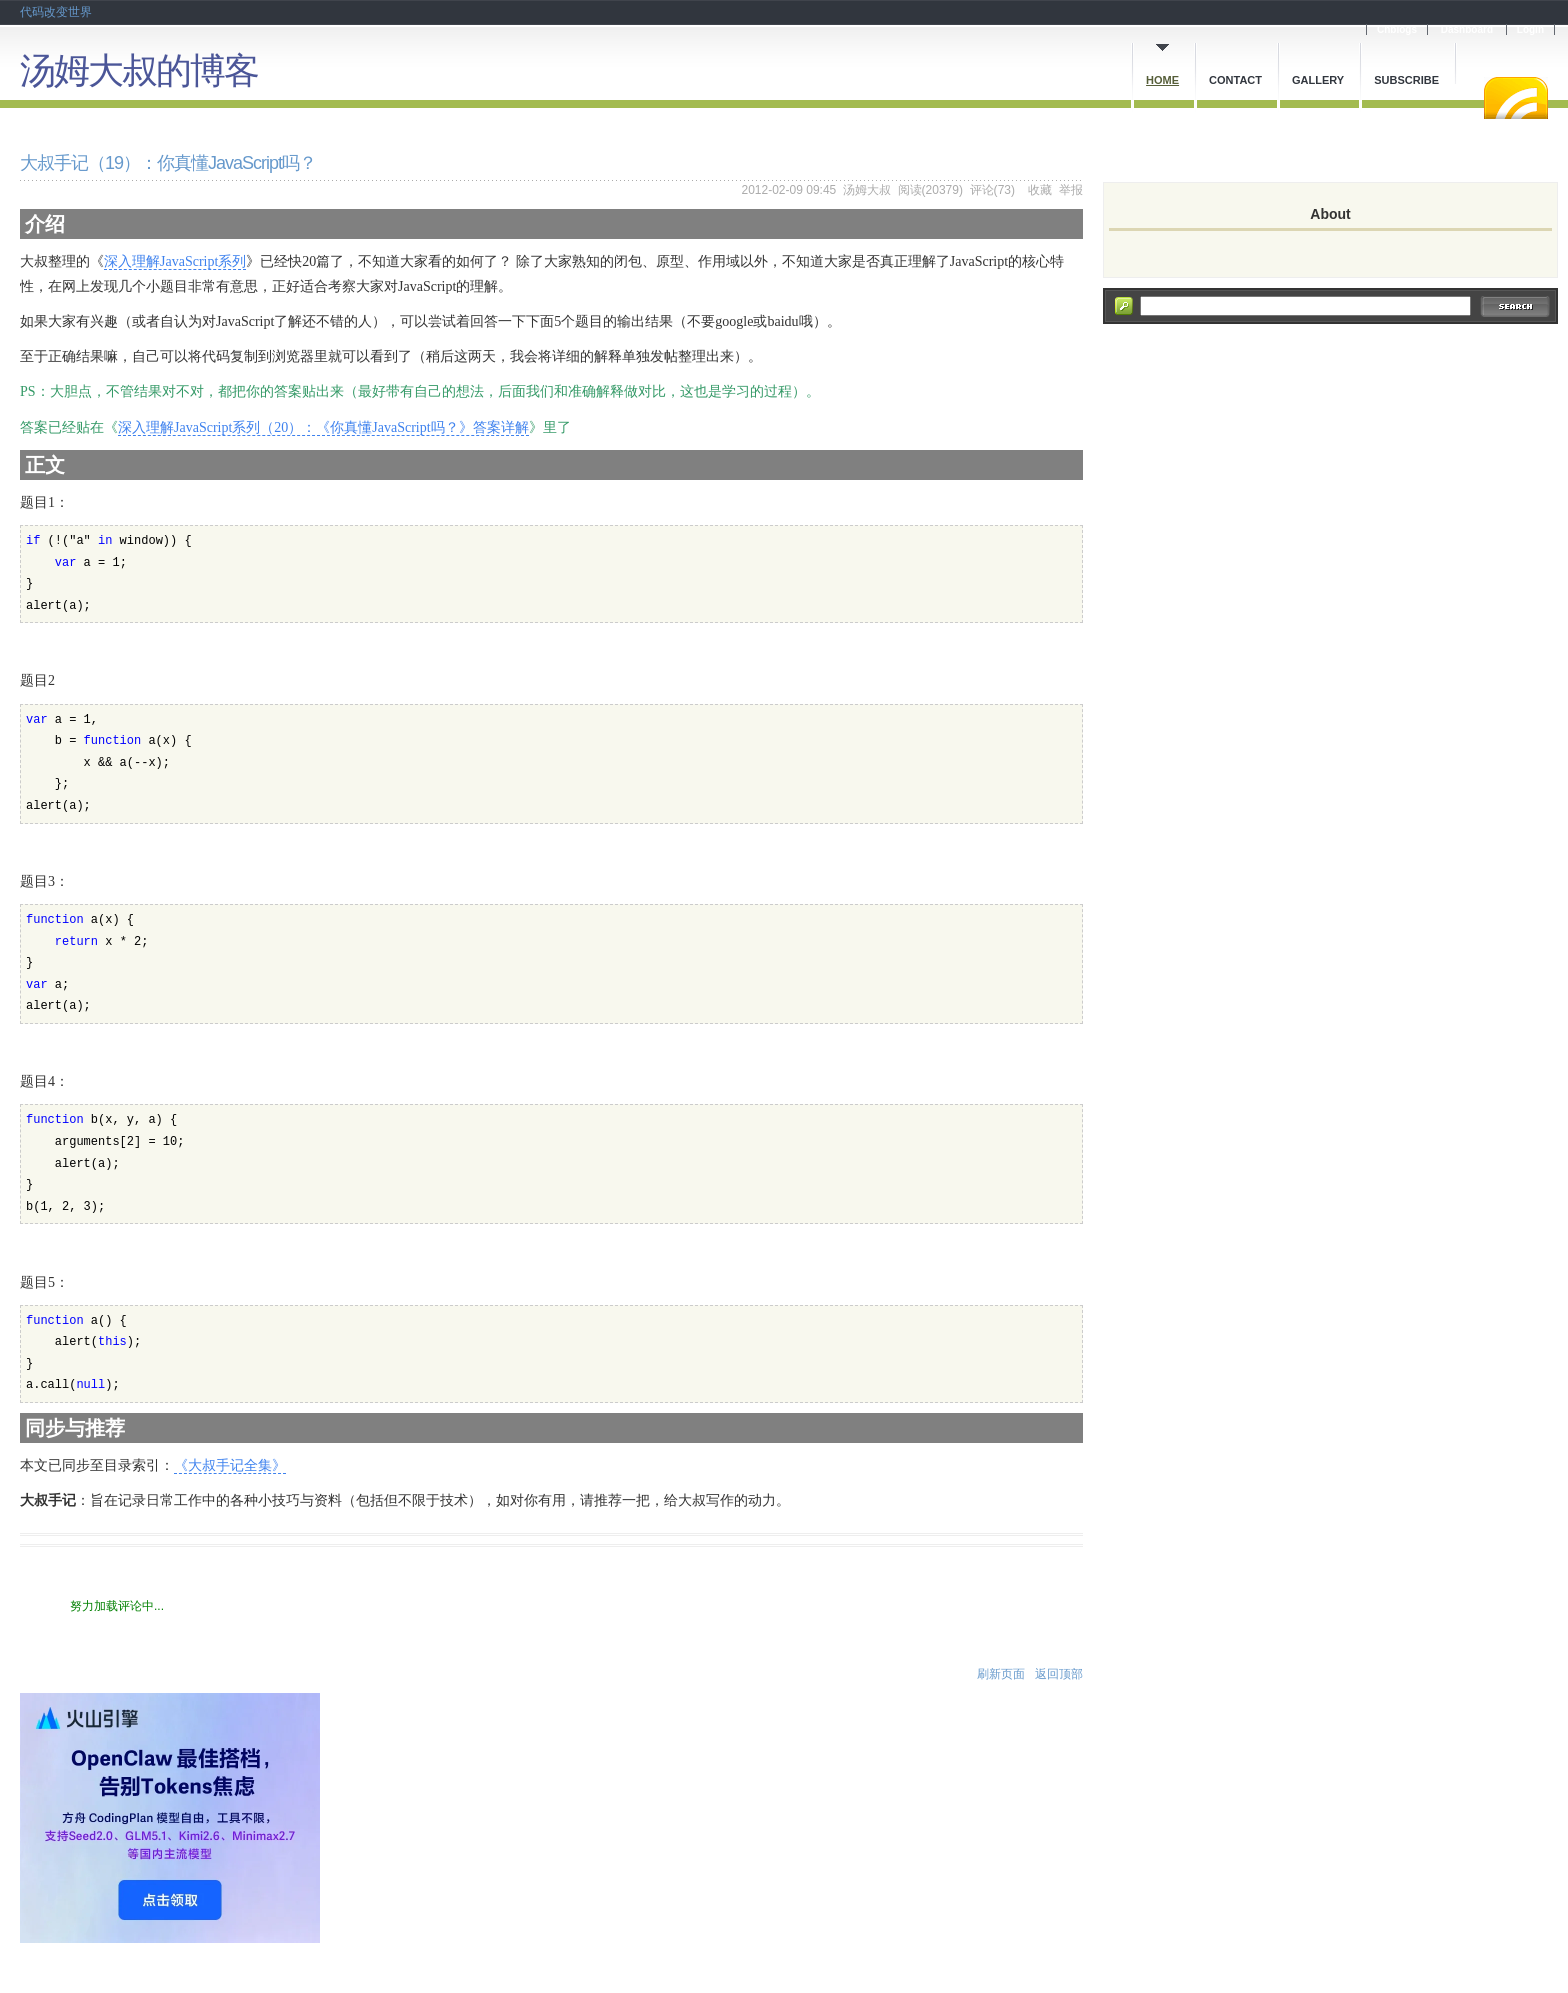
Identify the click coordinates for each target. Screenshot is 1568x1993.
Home (1162, 80)
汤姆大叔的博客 (139, 70)
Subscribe (1406, 80)
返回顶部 (1059, 1674)
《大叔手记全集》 (230, 1465)
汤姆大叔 (867, 190)
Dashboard (1467, 29)
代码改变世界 (56, 12)
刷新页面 (1001, 1674)
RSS (1516, 98)
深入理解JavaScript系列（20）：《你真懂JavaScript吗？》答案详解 (323, 427)
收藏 (1040, 190)
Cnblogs (1397, 29)
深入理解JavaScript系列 (175, 261)
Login (1530, 29)
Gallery (1318, 80)
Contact (1235, 80)
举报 (1071, 190)
